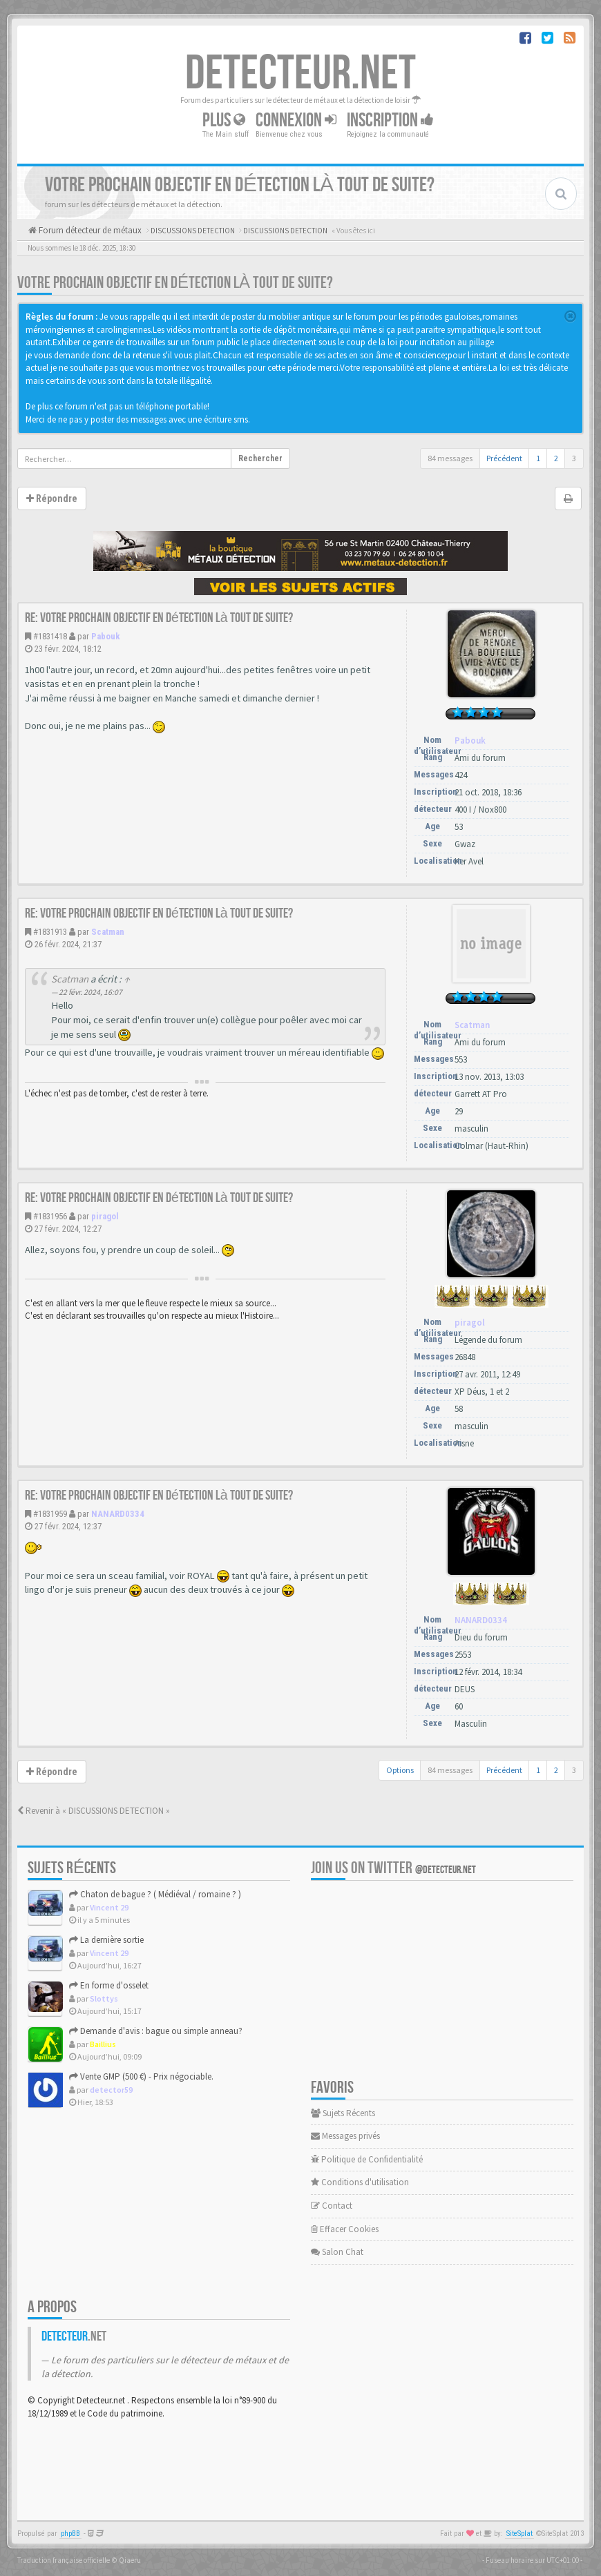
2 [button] (556, 458)
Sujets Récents (343, 2113)
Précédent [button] (504, 458)
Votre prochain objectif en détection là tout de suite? (175, 283)
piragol (105, 1216)
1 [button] (538, 458)
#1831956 (50, 1216)
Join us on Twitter (393, 1868)
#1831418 (50, 636)
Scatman (107, 932)
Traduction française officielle (63, 2560)
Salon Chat (337, 2252)
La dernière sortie (106, 1940)
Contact (331, 2205)
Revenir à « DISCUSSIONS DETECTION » (93, 1811)
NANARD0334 (117, 1514)
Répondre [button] (51, 498)
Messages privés (345, 2136)
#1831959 (50, 1514)
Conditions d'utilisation (360, 2182)
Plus (223, 120)
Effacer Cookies (345, 2229)
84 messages (450, 458)
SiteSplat (519, 2533)
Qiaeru (130, 2560)
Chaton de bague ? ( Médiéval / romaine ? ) (155, 1894)
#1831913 (50, 932)
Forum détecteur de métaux (89, 230)
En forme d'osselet (109, 1985)
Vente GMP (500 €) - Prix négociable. (141, 2076)
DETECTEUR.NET (300, 74)
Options (400, 1770)
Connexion (296, 120)
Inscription (390, 120)
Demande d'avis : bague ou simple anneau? (155, 2031)
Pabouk (105, 636)
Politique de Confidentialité (367, 2159)
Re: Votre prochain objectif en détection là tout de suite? (159, 618)
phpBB (70, 2533)
